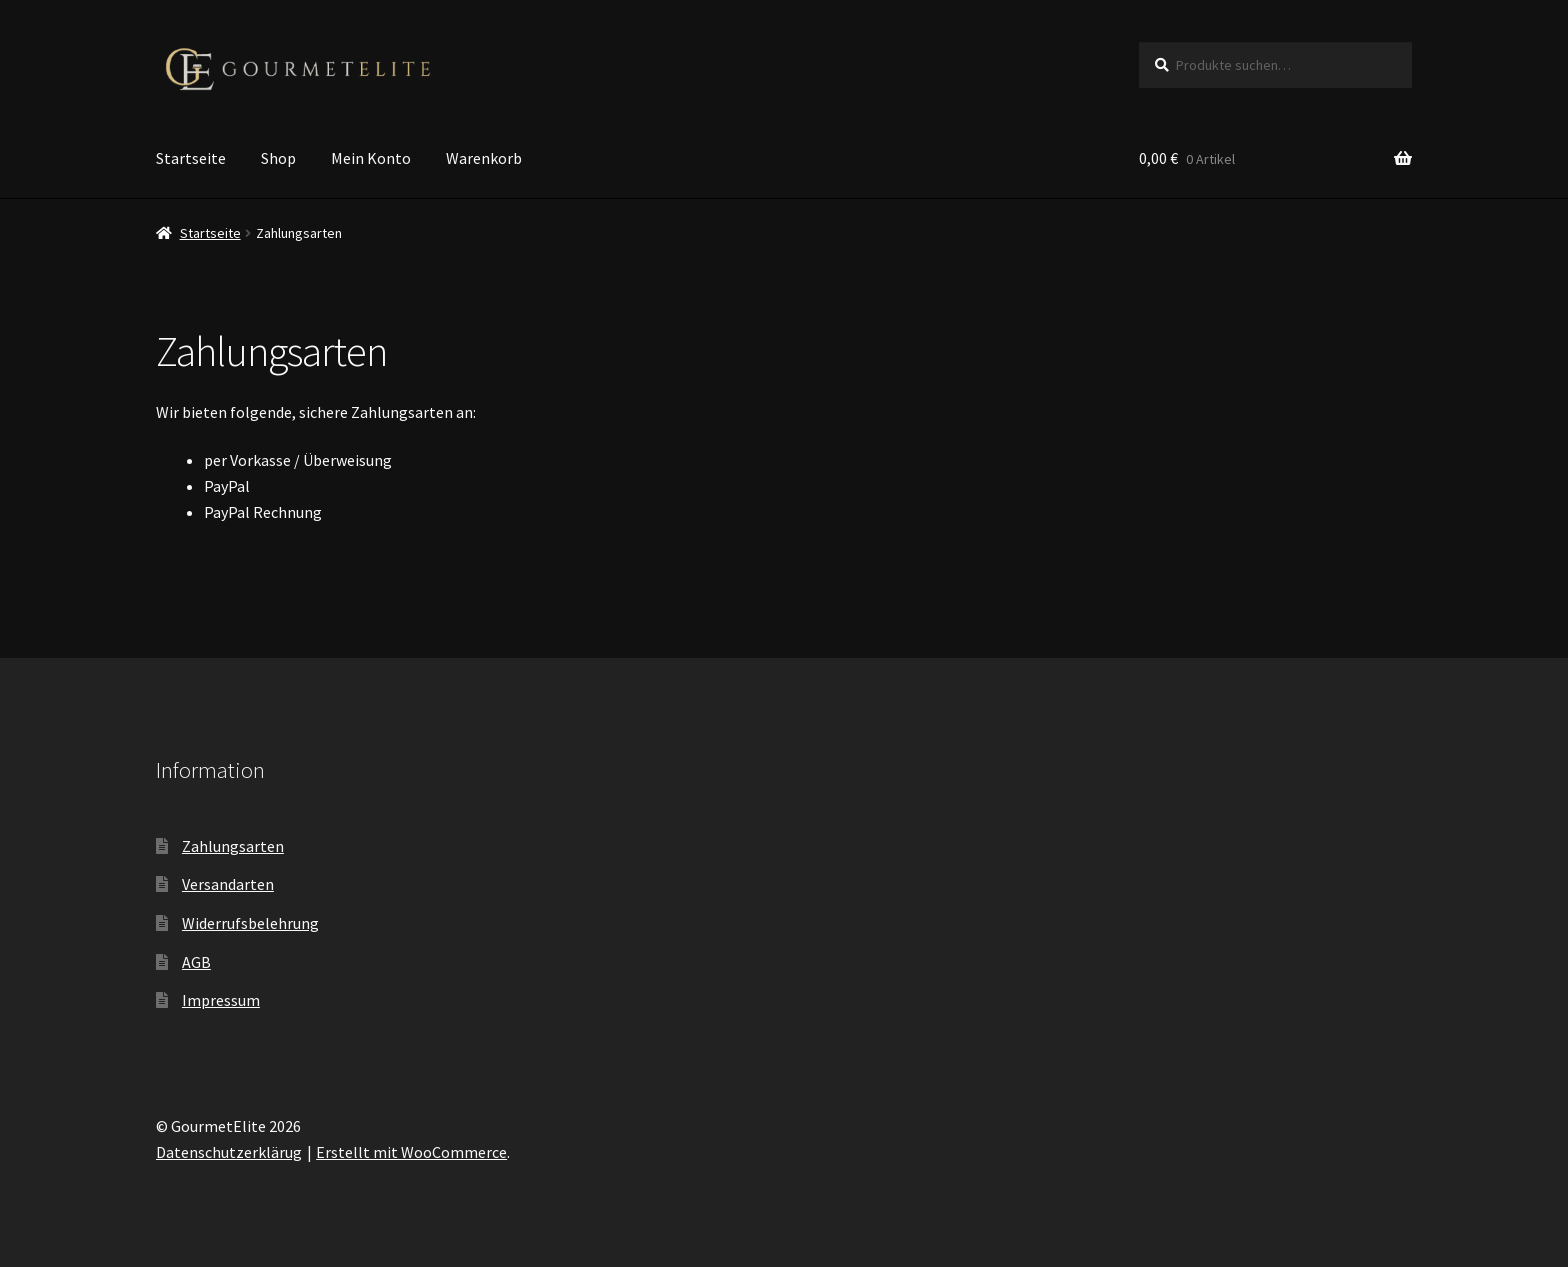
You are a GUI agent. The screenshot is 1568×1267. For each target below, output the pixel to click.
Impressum (221, 1000)
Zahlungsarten (233, 846)
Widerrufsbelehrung (250, 923)
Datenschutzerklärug (229, 1152)
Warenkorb (484, 158)
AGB (196, 962)
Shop (278, 158)
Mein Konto (371, 158)
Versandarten (228, 884)
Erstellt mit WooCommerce (411, 1152)
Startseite (191, 158)
